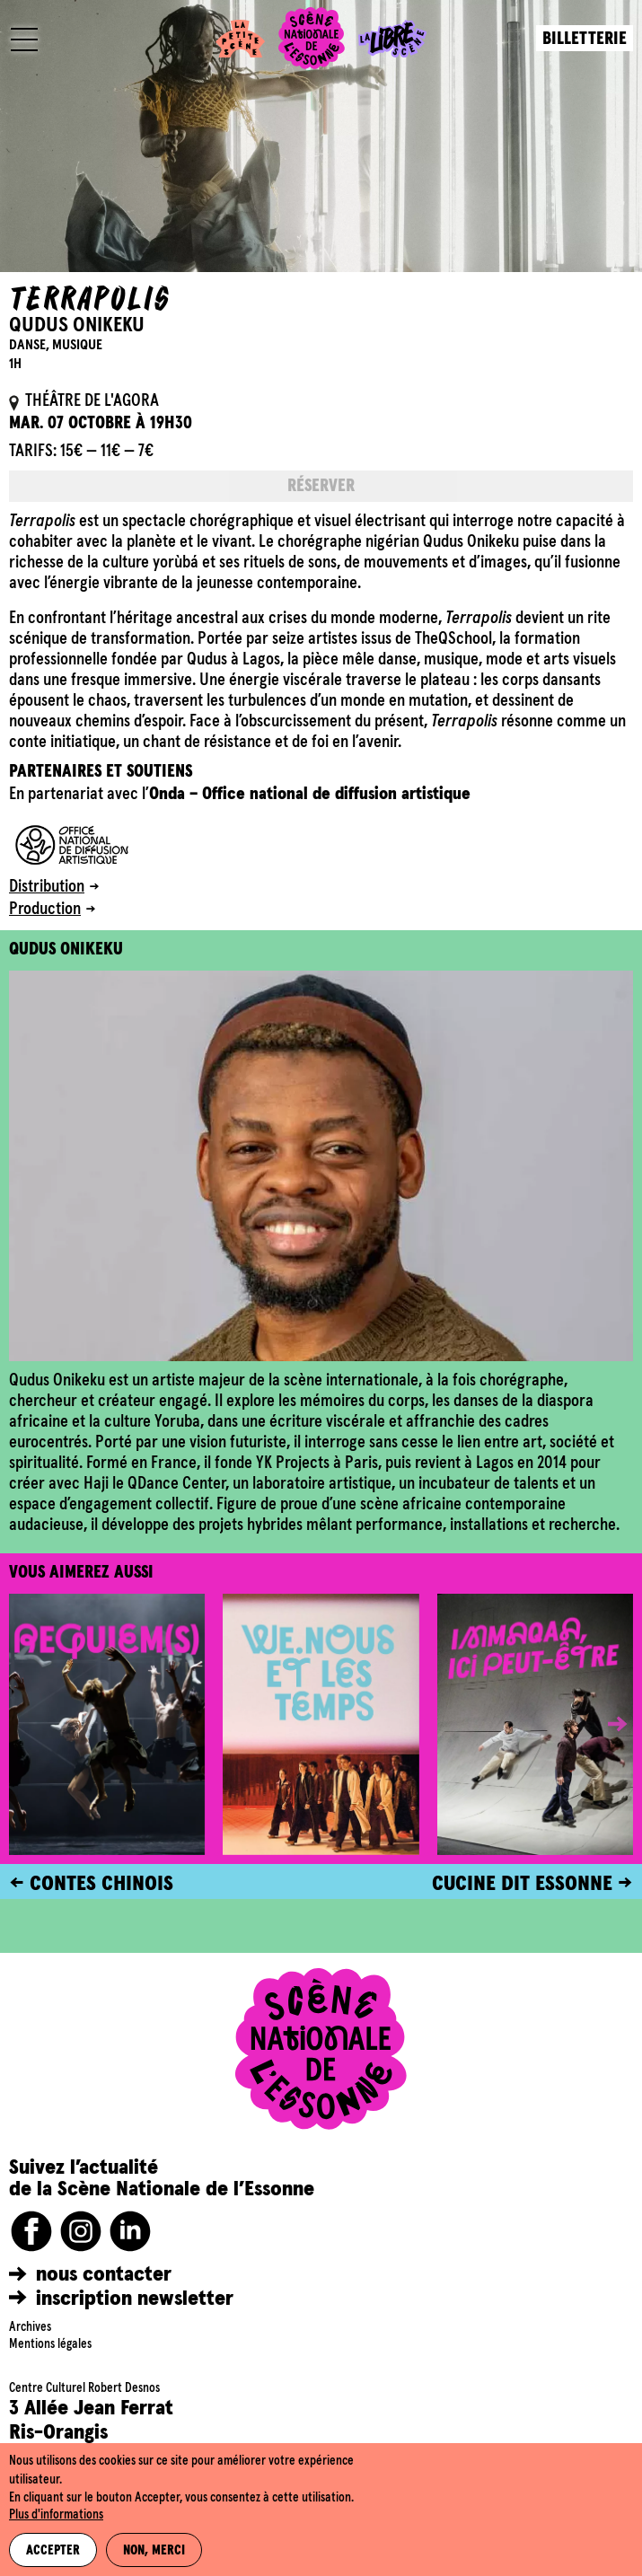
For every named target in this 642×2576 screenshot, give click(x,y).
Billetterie (584, 39)
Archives (30, 2327)
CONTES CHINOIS (101, 1884)
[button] (604, 1724)
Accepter (53, 2551)
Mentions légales (50, 2344)
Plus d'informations (56, 2515)
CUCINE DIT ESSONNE (522, 1884)
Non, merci (154, 2551)
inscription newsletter (134, 2298)
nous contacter (103, 2274)
